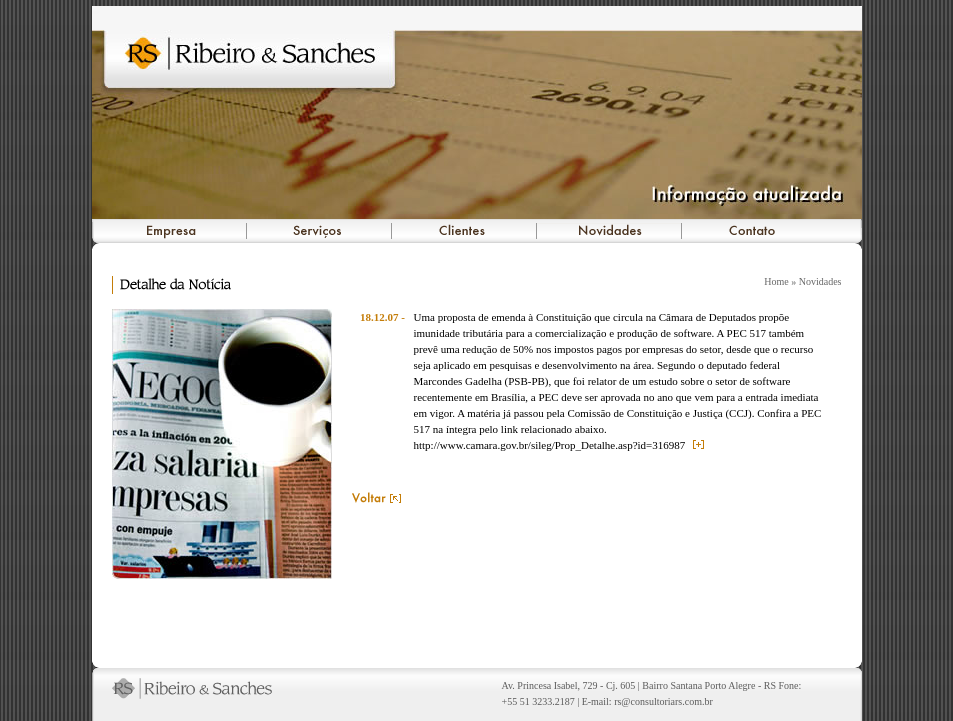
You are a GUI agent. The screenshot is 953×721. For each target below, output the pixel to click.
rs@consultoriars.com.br (663, 701)
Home (776, 281)
